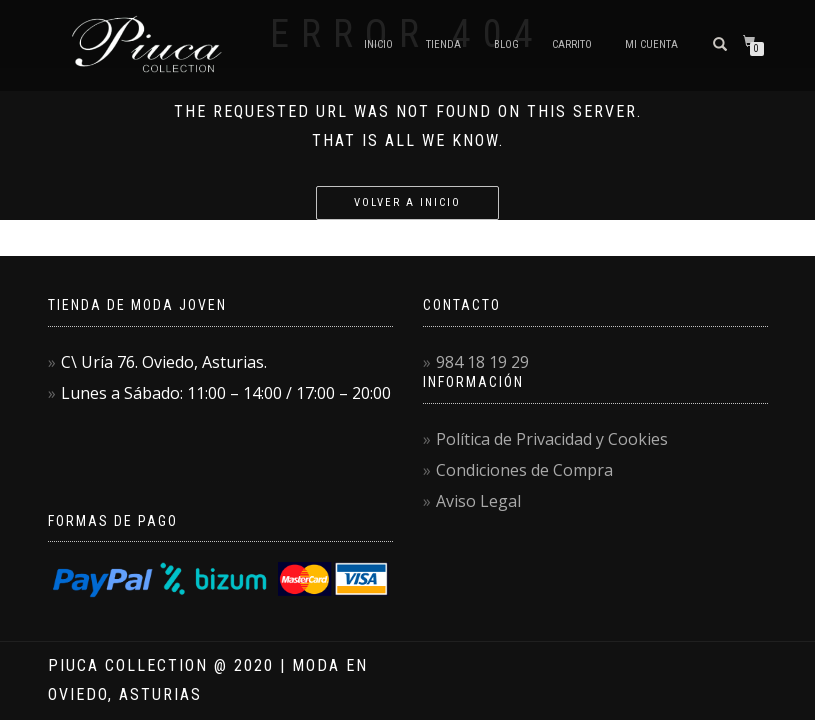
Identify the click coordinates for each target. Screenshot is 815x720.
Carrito (572, 44)
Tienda (443, 44)
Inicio (378, 44)
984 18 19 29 (482, 362)
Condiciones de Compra (524, 470)
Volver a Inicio (407, 202)
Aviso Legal (478, 501)
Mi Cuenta (651, 44)
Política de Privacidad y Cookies (552, 439)
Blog (506, 44)
